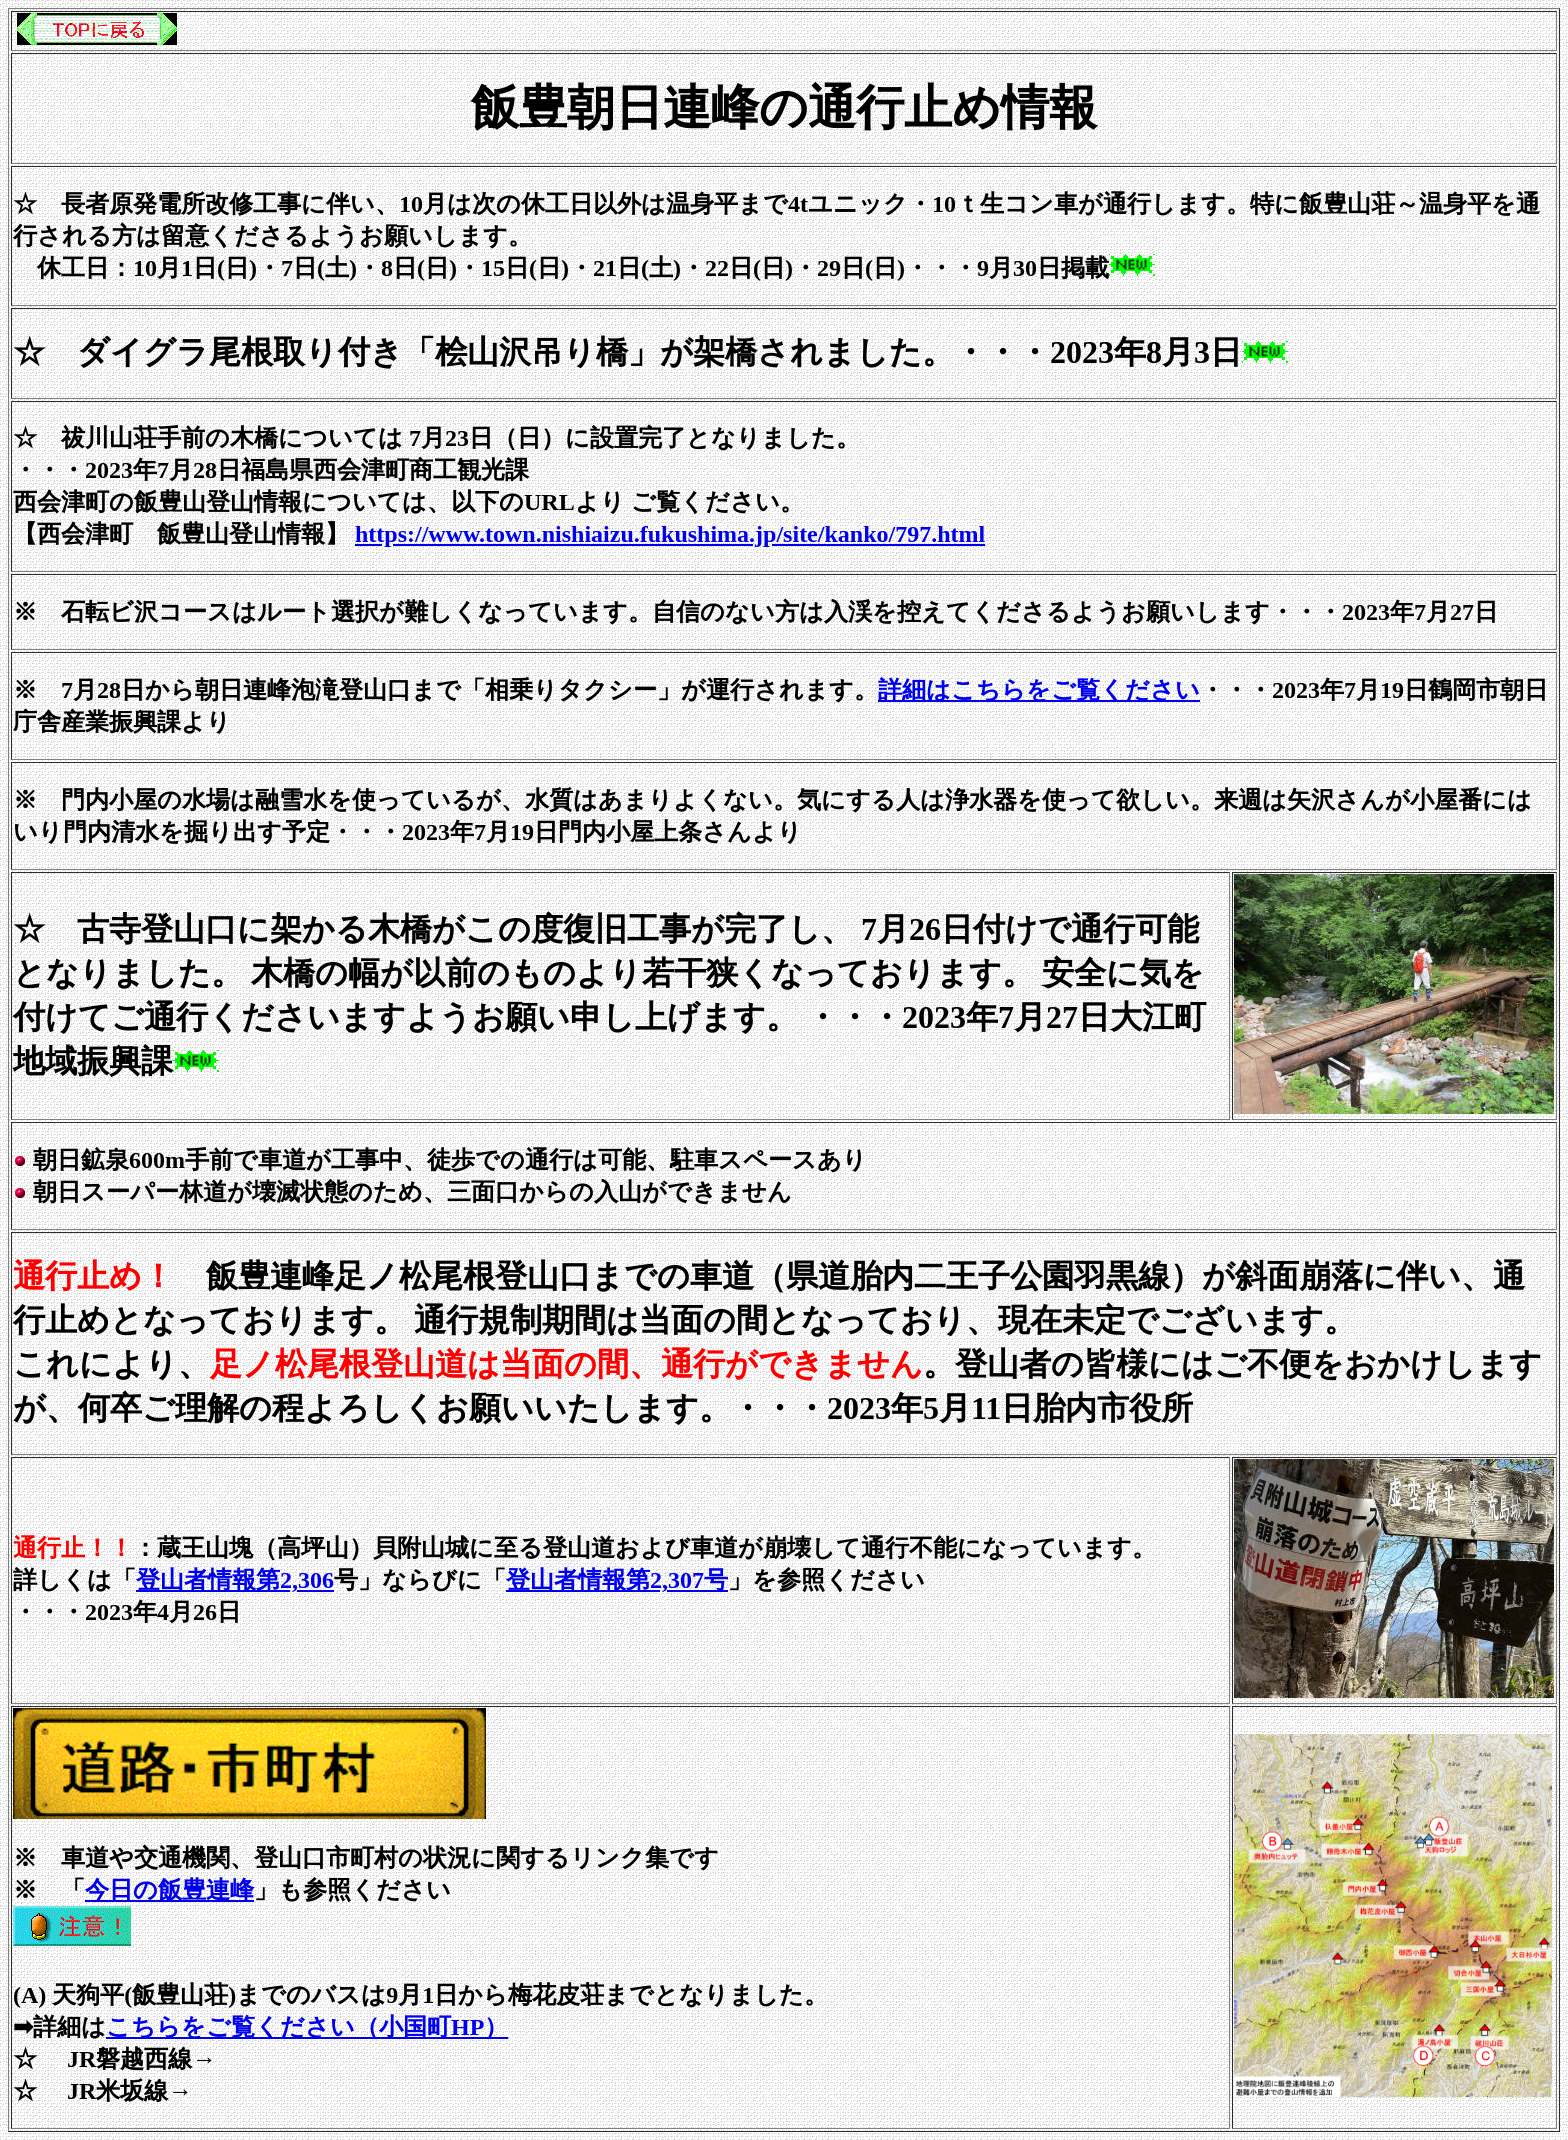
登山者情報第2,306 (235, 1580)
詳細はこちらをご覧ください (1039, 690)
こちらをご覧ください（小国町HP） (307, 2027)
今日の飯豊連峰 (169, 1890)
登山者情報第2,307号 (617, 1580)
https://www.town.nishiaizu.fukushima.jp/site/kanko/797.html (670, 534)
